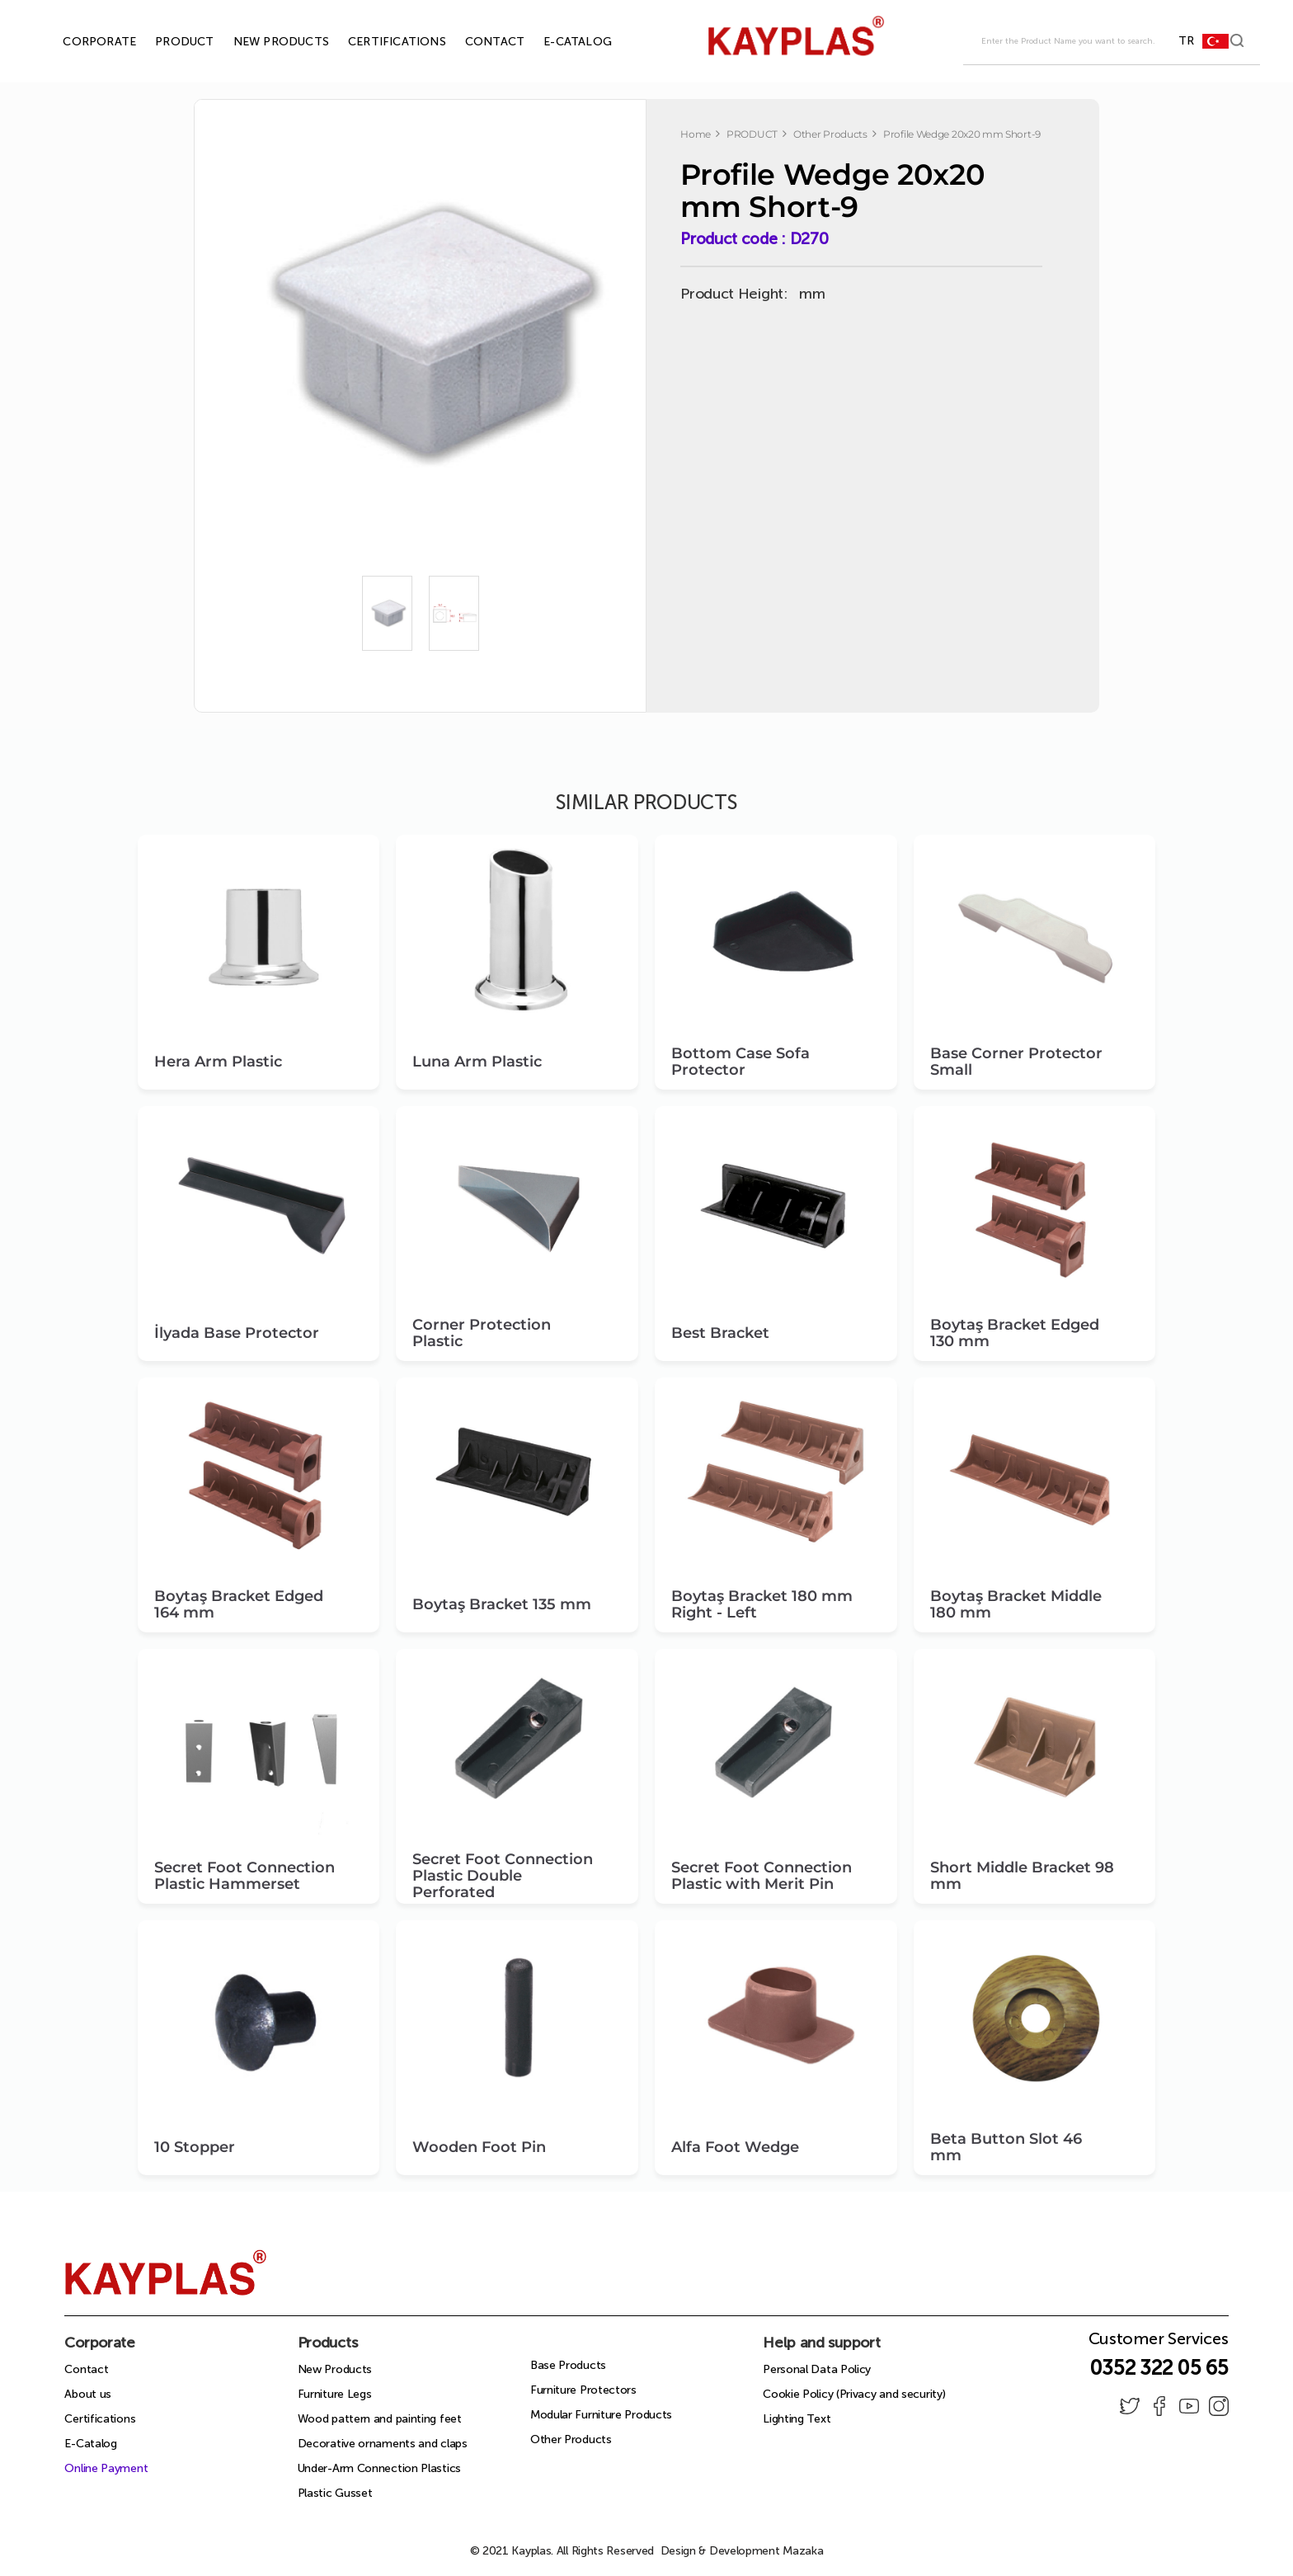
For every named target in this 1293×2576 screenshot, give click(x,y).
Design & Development (742, 2551)
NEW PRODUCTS (262, 42)
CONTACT (476, 42)
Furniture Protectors (583, 2390)
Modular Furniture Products (601, 2415)
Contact (86, 2369)
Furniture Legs (335, 2394)
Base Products (568, 2365)
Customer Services (1158, 2343)
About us (87, 2394)
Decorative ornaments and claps (383, 2444)
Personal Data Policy (817, 2369)
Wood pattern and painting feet (380, 2419)
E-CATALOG (558, 42)
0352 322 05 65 (1159, 2367)
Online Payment (106, 2468)
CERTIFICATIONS (378, 42)
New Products (335, 2369)
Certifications (99, 2419)
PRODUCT (165, 42)
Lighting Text (796, 2419)
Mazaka (803, 2551)
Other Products (571, 2439)
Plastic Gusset (335, 2493)
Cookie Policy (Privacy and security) (854, 2394)
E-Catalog (90, 2444)
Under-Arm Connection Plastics (379, 2468)
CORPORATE (80, 42)
